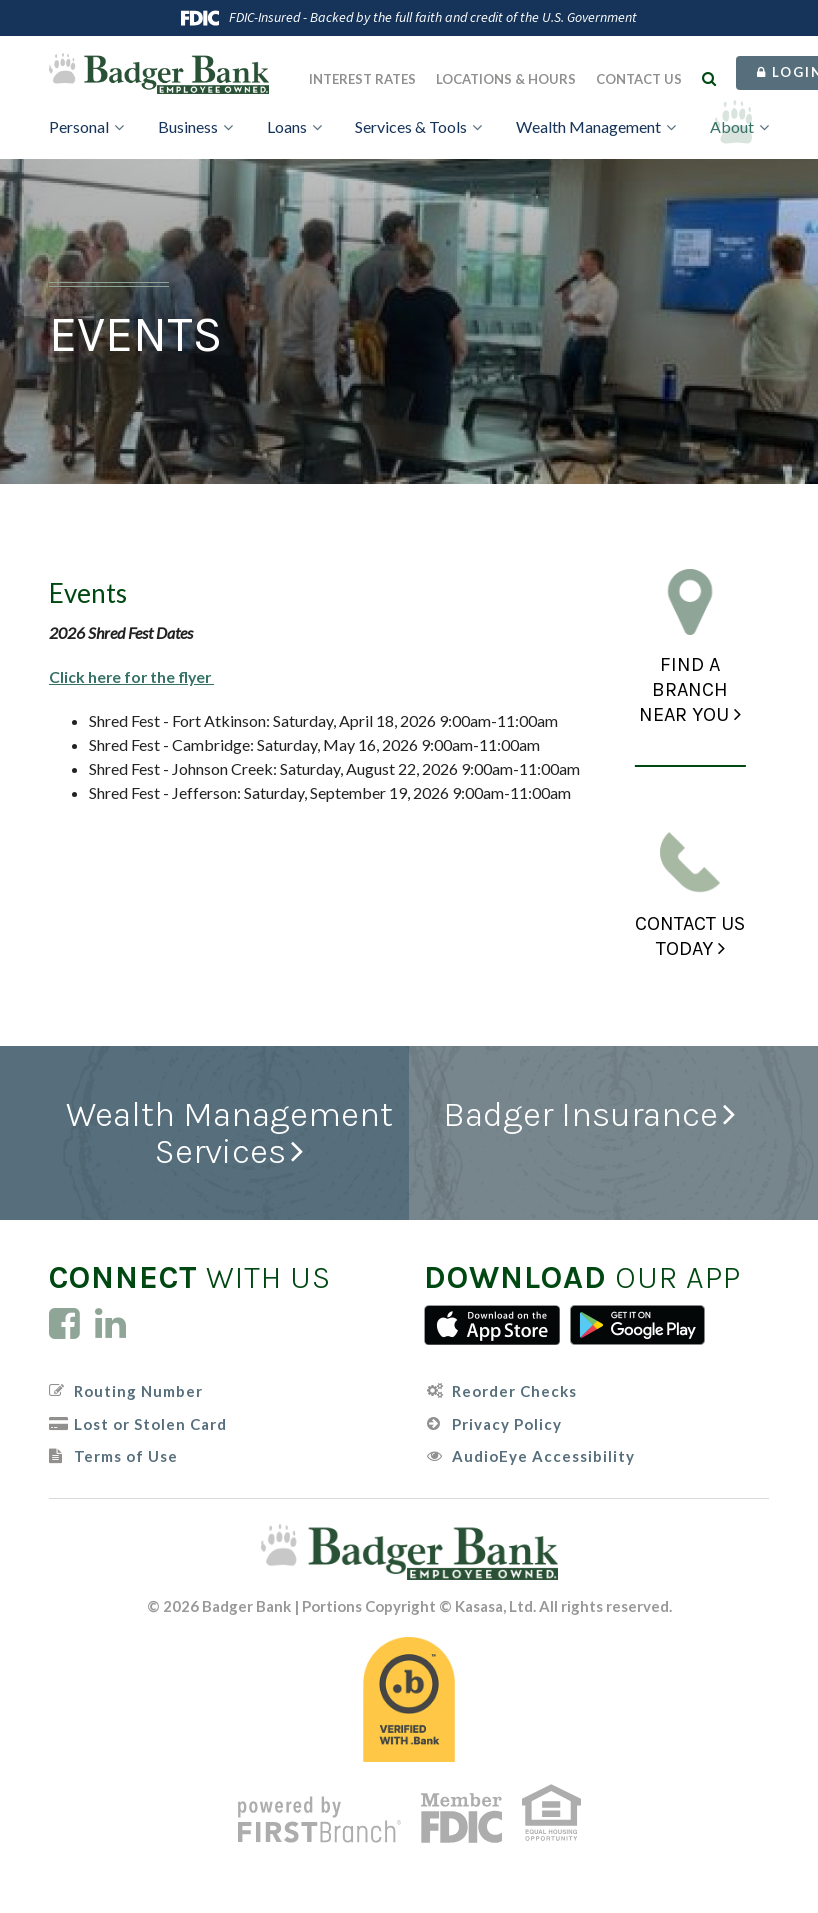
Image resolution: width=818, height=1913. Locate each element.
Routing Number (138, 1391)
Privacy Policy (507, 1423)
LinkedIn (110, 1323)
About (732, 126)
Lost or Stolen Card (150, 1423)
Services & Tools (411, 126)
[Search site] (709, 78)
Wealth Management (588, 126)
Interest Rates (362, 79)
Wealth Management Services (229, 1132)
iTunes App (492, 1325)
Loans (287, 126)
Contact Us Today (690, 936)
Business (188, 126)
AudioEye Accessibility (543, 1456)
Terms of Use (126, 1456)
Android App (638, 1325)
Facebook (64, 1323)
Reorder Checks (514, 1391)
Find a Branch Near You (684, 689)
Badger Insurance (580, 1115)
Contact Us (639, 79)
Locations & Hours (506, 79)
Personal (79, 126)
